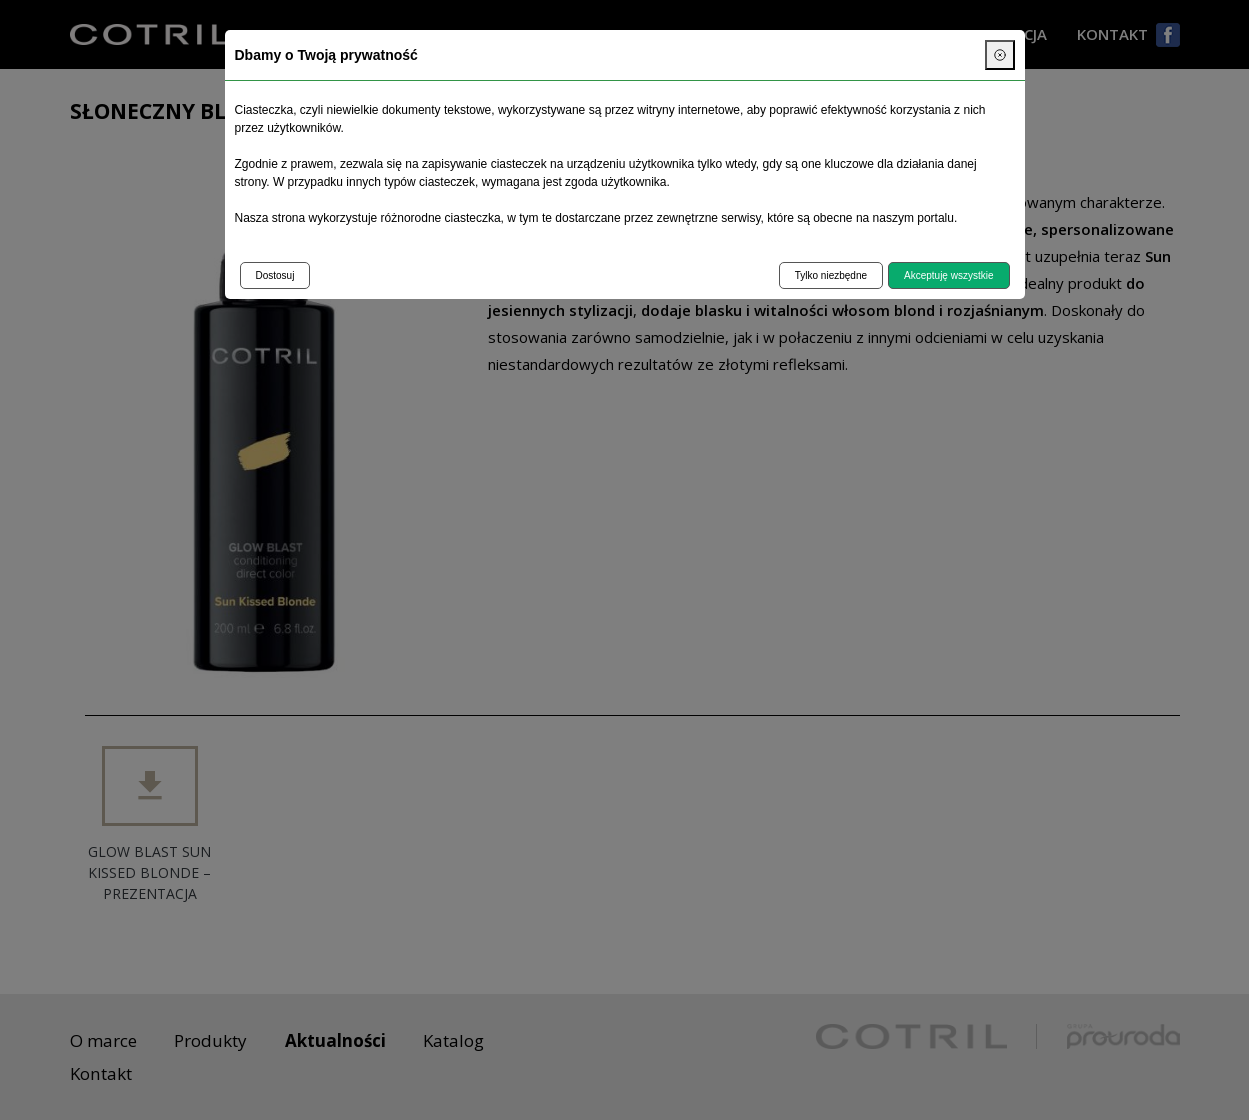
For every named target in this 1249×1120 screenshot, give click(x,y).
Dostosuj (275, 275)
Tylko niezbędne (831, 275)
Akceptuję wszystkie (948, 275)
